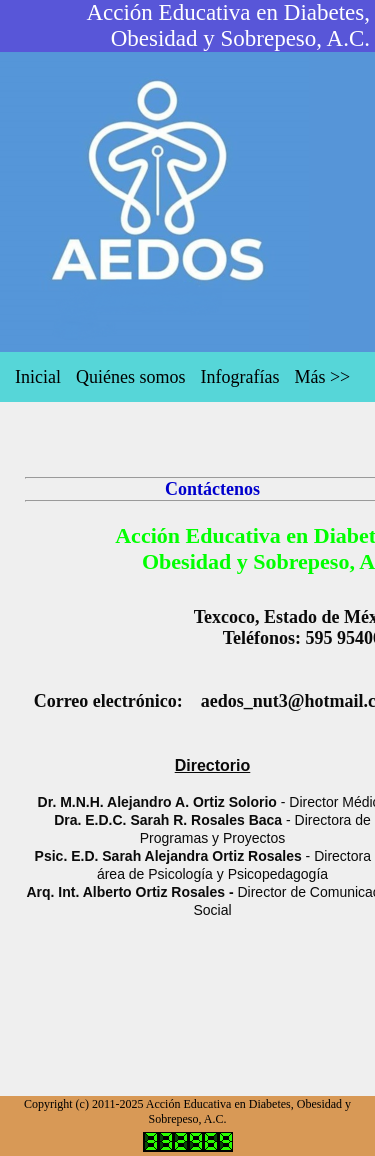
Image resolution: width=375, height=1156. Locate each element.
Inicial (38, 377)
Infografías (239, 377)
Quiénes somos (131, 377)
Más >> (322, 377)
